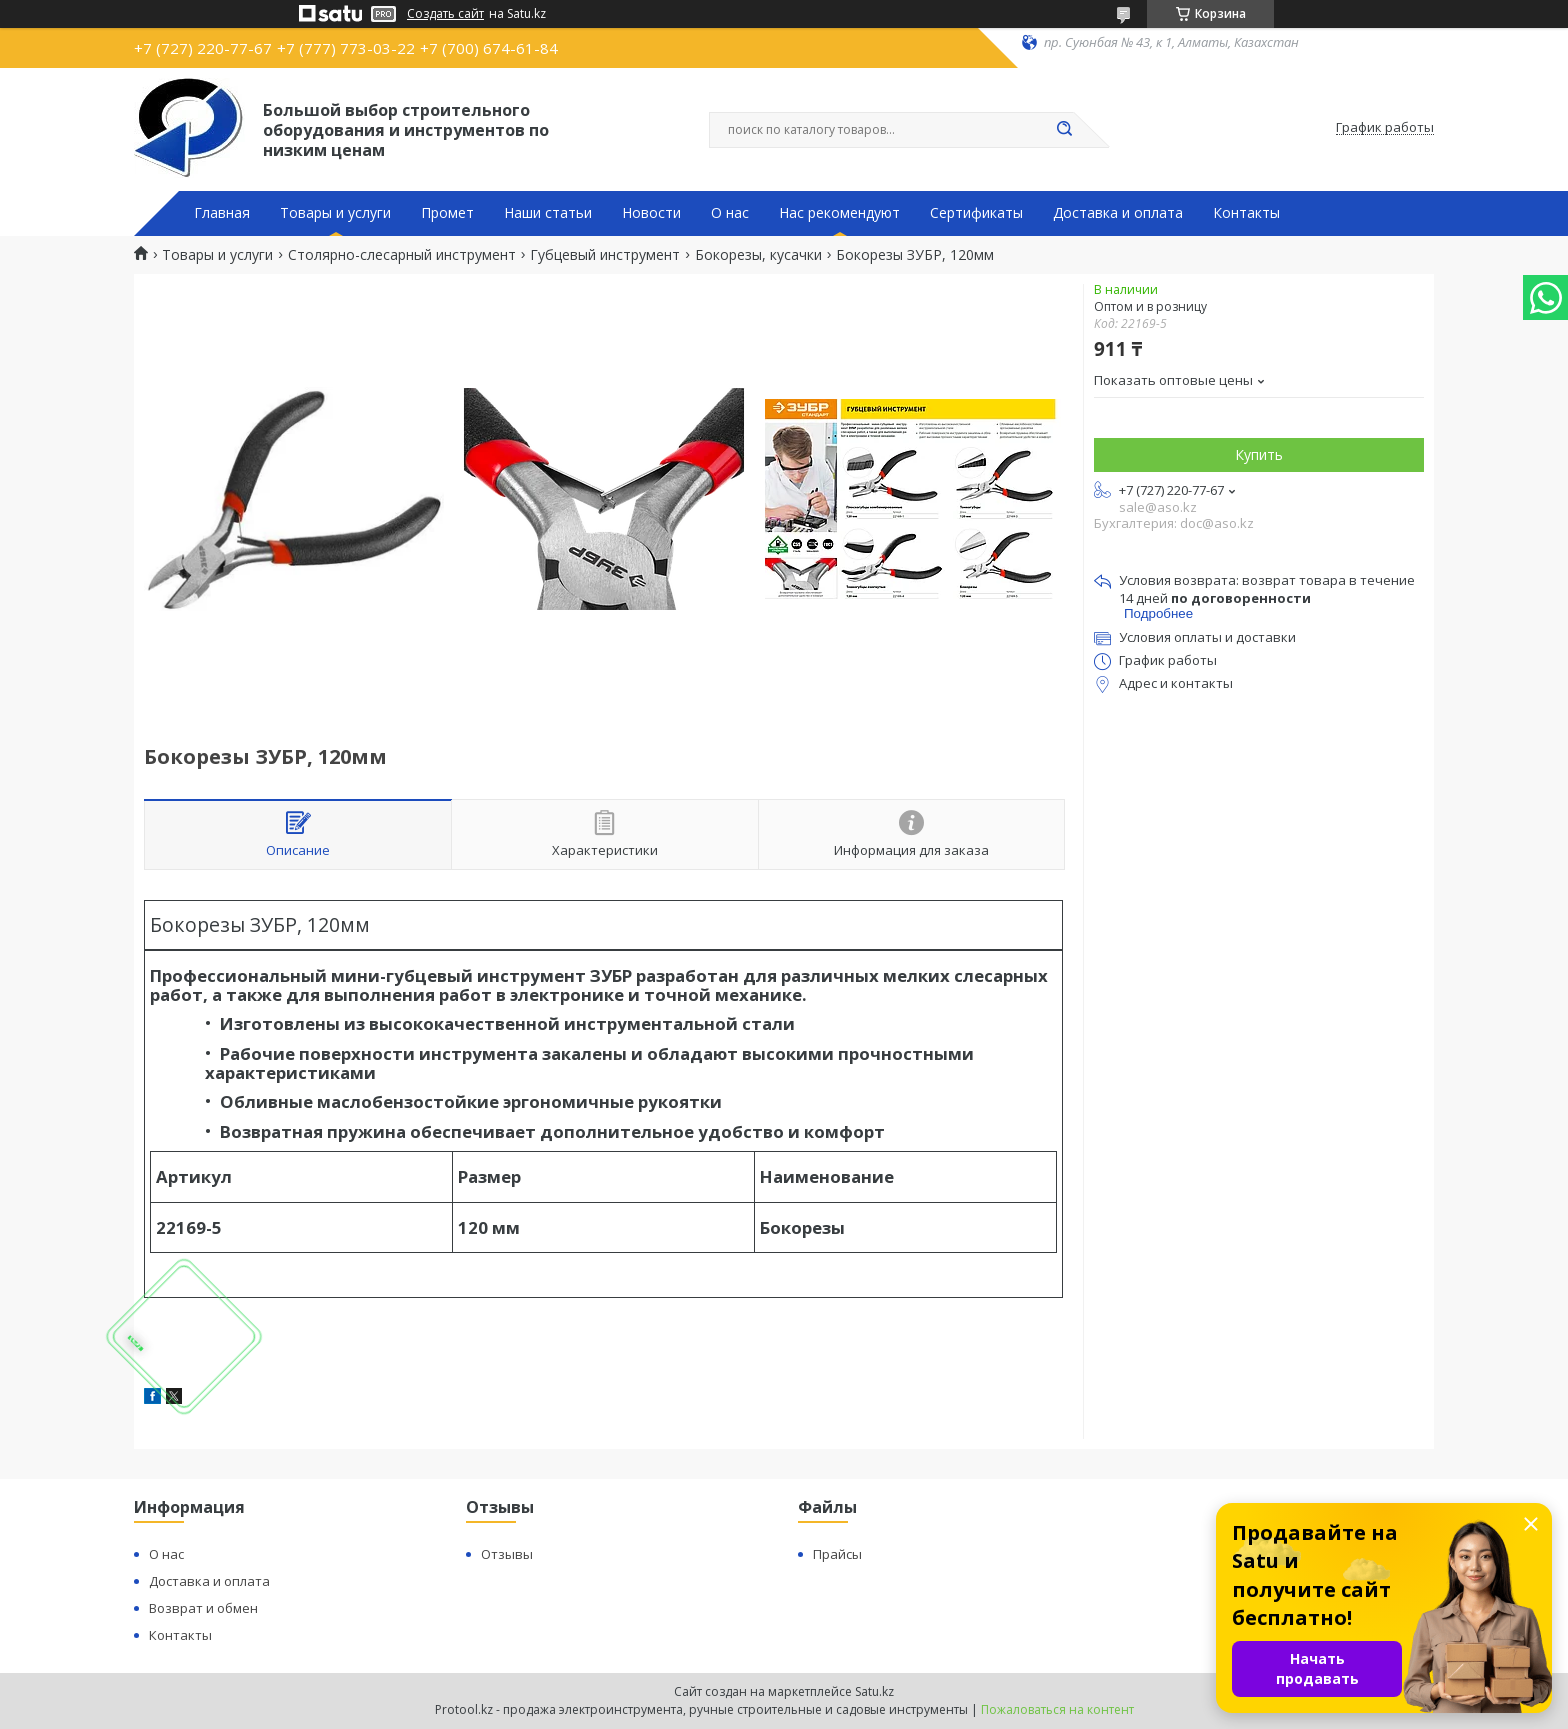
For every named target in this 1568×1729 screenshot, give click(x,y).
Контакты (1246, 213)
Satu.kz (874, 1691)
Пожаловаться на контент (1057, 1709)
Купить (1259, 454)
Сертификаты (976, 213)
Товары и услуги (335, 213)
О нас (730, 213)
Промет (447, 213)
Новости (651, 213)
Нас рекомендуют (839, 213)
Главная (222, 213)
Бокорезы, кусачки (758, 255)
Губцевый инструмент (605, 255)
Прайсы (837, 1554)
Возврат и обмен (203, 1608)
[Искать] (1064, 130)
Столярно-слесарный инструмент (402, 255)
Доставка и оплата (1118, 213)
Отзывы (507, 1554)
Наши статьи (548, 213)
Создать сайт (445, 14)
